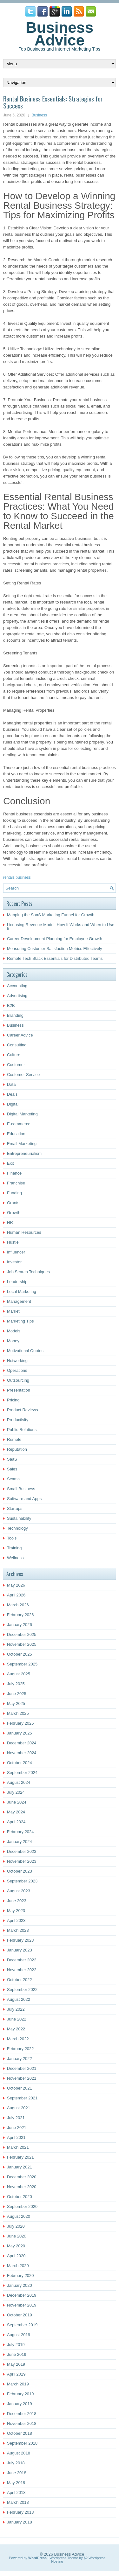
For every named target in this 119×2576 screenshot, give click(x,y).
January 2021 (19, 2167)
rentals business (17, 877)
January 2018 (19, 2522)
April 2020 (16, 2255)
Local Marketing (21, 1291)
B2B (11, 1005)
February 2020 (20, 2275)
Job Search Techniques (28, 1271)
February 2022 (20, 2048)
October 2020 (19, 2196)
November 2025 (21, 1644)
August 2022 (18, 1999)
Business (39, 115)
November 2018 (21, 2423)
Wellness (15, 1557)
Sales (12, 1469)
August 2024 (18, 1782)
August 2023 (18, 1890)
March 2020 (18, 2265)
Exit (10, 1163)
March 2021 (18, 2147)
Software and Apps (24, 1498)
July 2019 (16, 2344)
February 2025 (20, 1723)
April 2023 (16, 1920)
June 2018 (16, 2472)
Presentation (18, 1390)
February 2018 (20, 2512)
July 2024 (16, 1792)
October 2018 (19, 2433)
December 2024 (21, 1743)
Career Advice (20, 1035)
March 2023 (18, 1930)
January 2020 (19, 2285)
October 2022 (19, 1979)
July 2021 (16, 2117)
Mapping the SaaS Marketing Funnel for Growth (50, 914)
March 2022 (18, 2038)
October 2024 (19, 1762)
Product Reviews (22, 1409)
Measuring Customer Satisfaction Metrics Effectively (54, 948)
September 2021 (22, 2098)
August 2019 (18, 2334)
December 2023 (21, 1851)
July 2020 (16, 2226)
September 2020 (22, 2206)
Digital (12, 1104)
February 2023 (20, 1940)
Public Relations (21, 1429)
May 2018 (16, 2482)
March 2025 (18, 1713)
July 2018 (16, 2463)
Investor (14, 1262)
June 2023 (16, 1900)
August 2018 (18, 2453)
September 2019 (22, 2324)
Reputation (17, 1449)
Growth (13, 1212)
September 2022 (22, 1989)
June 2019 (16, 2354)
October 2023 (19, 1871)
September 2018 (22, 2443)
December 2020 (21, 2177)
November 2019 (21, 2305)
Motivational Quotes (25, 1350)
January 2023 (19, 1950)
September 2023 (22, 1881)
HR (10, 1222)
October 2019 (19, 2315)
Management (19, 1301)
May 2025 (16, 1703)
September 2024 (22, 1772)
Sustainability (19, 1518)
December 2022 (21, 1960)
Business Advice (59, 34)
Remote (14, 1439)
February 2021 (20, 2157)
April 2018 (16, 2492)
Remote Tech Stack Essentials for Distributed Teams (55, 958)
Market (13, 1311)
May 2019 (16, 2364)
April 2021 (16, 2137)
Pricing (13, 1400)
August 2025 (18, 1674)
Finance (14, 1173)
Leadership (17, 1281)
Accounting (17, 985)
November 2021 (21, 2078)
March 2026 (18, 1604)
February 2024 (20, 1831)
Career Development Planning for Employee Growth (54, 938)
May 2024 (16, 1812)
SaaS (12, 1459)
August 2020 (18, 2216)
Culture (13, 1054)
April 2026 (16, 1595)
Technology (17, 1528)
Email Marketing (21, 1143)
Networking (17, 1360)
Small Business (21, 1488)
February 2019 (20, 2393)
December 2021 (21, 2068)
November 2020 (21, 2186)
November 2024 (21, 1752)
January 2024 (19, 1841)
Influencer (16, 1252)
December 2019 (21, 2295)
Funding (14, 1192)
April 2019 (16, 2374)
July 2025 (16, 1683)
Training (14, 1548)
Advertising (17, 995)
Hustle (13, 1242)
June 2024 (16, 1802)
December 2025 (21, 1634)
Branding (15, 1015)
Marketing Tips (20, 1321)
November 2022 (21, 1969)
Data (11, 1084)
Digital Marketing (22, 1114)
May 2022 (16, 2029)
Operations (17, 1370)
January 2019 (19, 2403)
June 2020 (16, 2236)
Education (16, 1133)
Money (13, 1340)
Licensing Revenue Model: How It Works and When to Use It (60, 926)
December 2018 (21, 2413)
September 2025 (22, 1664)
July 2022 (16, 2009)
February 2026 (20, 1614)
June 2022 (16, 2019)
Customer (16, 1064)
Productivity (17, 1419)
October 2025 (19, 1654)
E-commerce (18, 1123)
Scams (13, 1478)
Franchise (16, 1183)
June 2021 (16, 2127)
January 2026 (19, 1624)
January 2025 (19, 1733)
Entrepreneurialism (24, 1153)
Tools (12, 1538)
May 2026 (16, 1585)
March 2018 (18, 2502)
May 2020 (16, 2246)
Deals (12, 1094)
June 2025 (16, 1693)
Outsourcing (18, 1380)
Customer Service (23, 1074)
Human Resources (24, 1232)
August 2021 (18, 2107)
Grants (13, 1202)
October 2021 (19, 2088)
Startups (14, 1508)
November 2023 (21, 1861)
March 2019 (18, 2384)
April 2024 (16, 1821)
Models (13, 1331)
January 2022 (19, 2058)
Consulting (16, 1045)
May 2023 (16, 1910)
